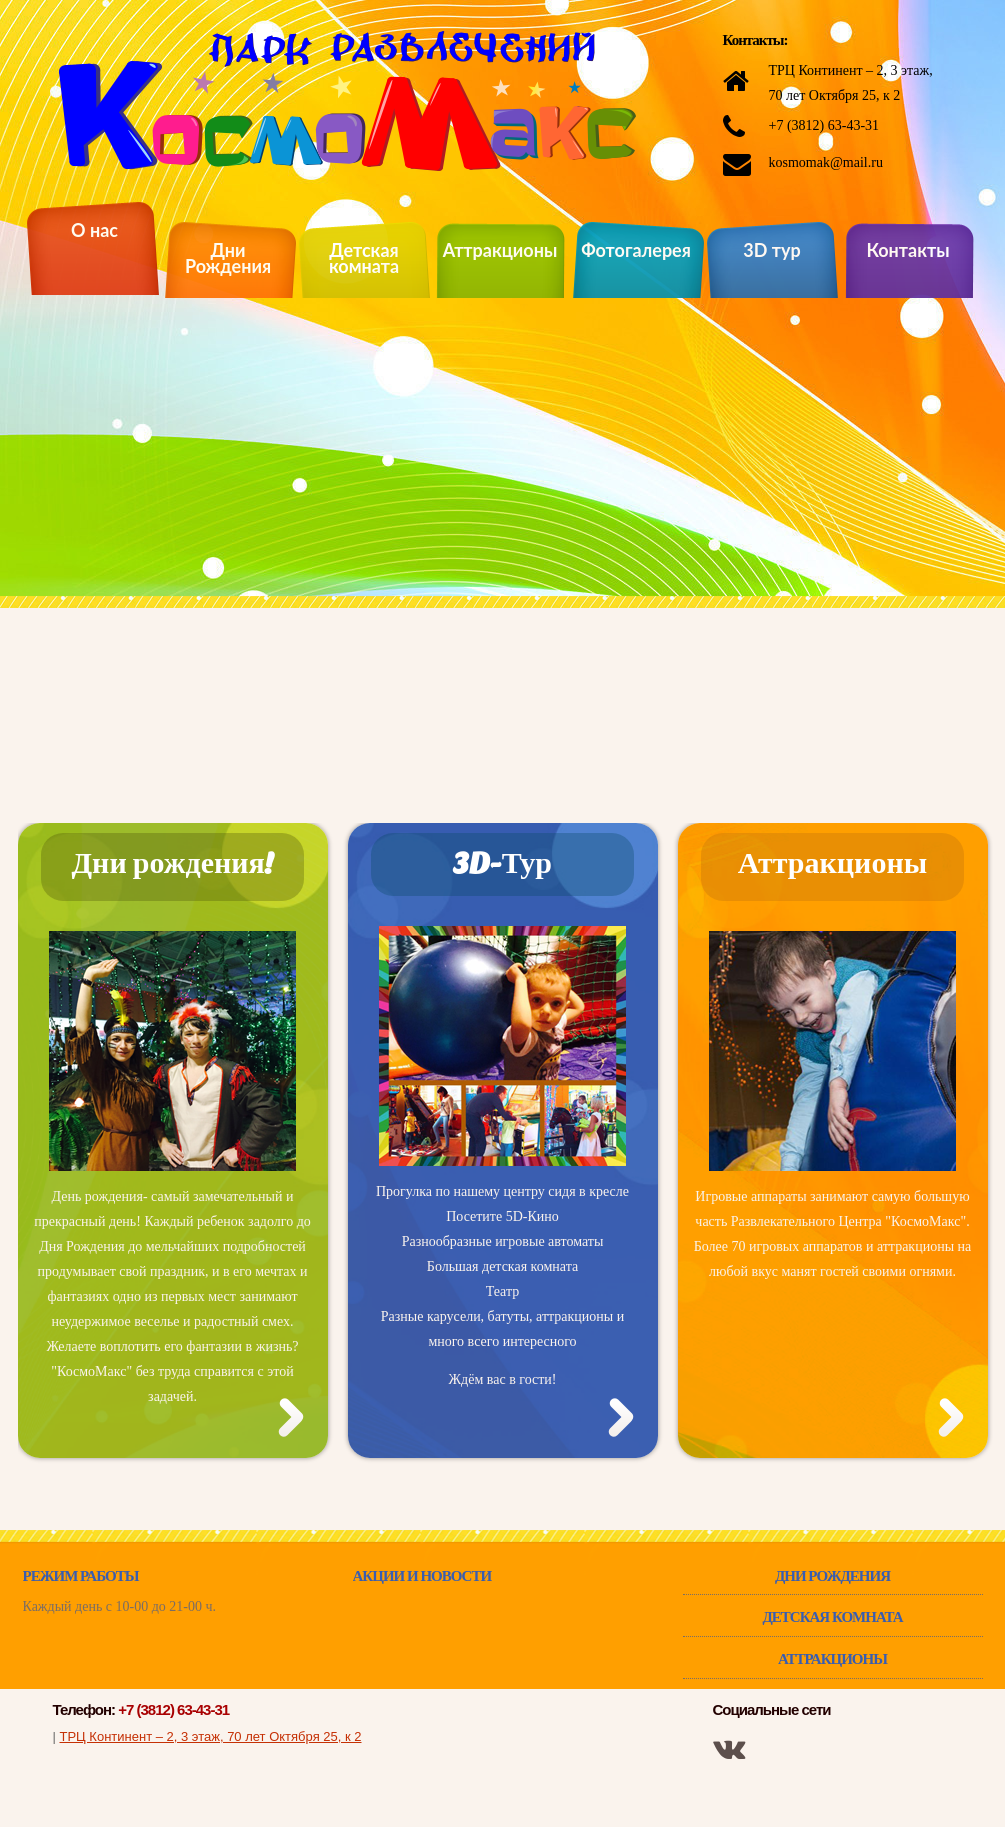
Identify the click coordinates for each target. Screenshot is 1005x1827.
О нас (94, 231)
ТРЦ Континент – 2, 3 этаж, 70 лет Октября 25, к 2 (211, 1736)
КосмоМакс (347, 101)
